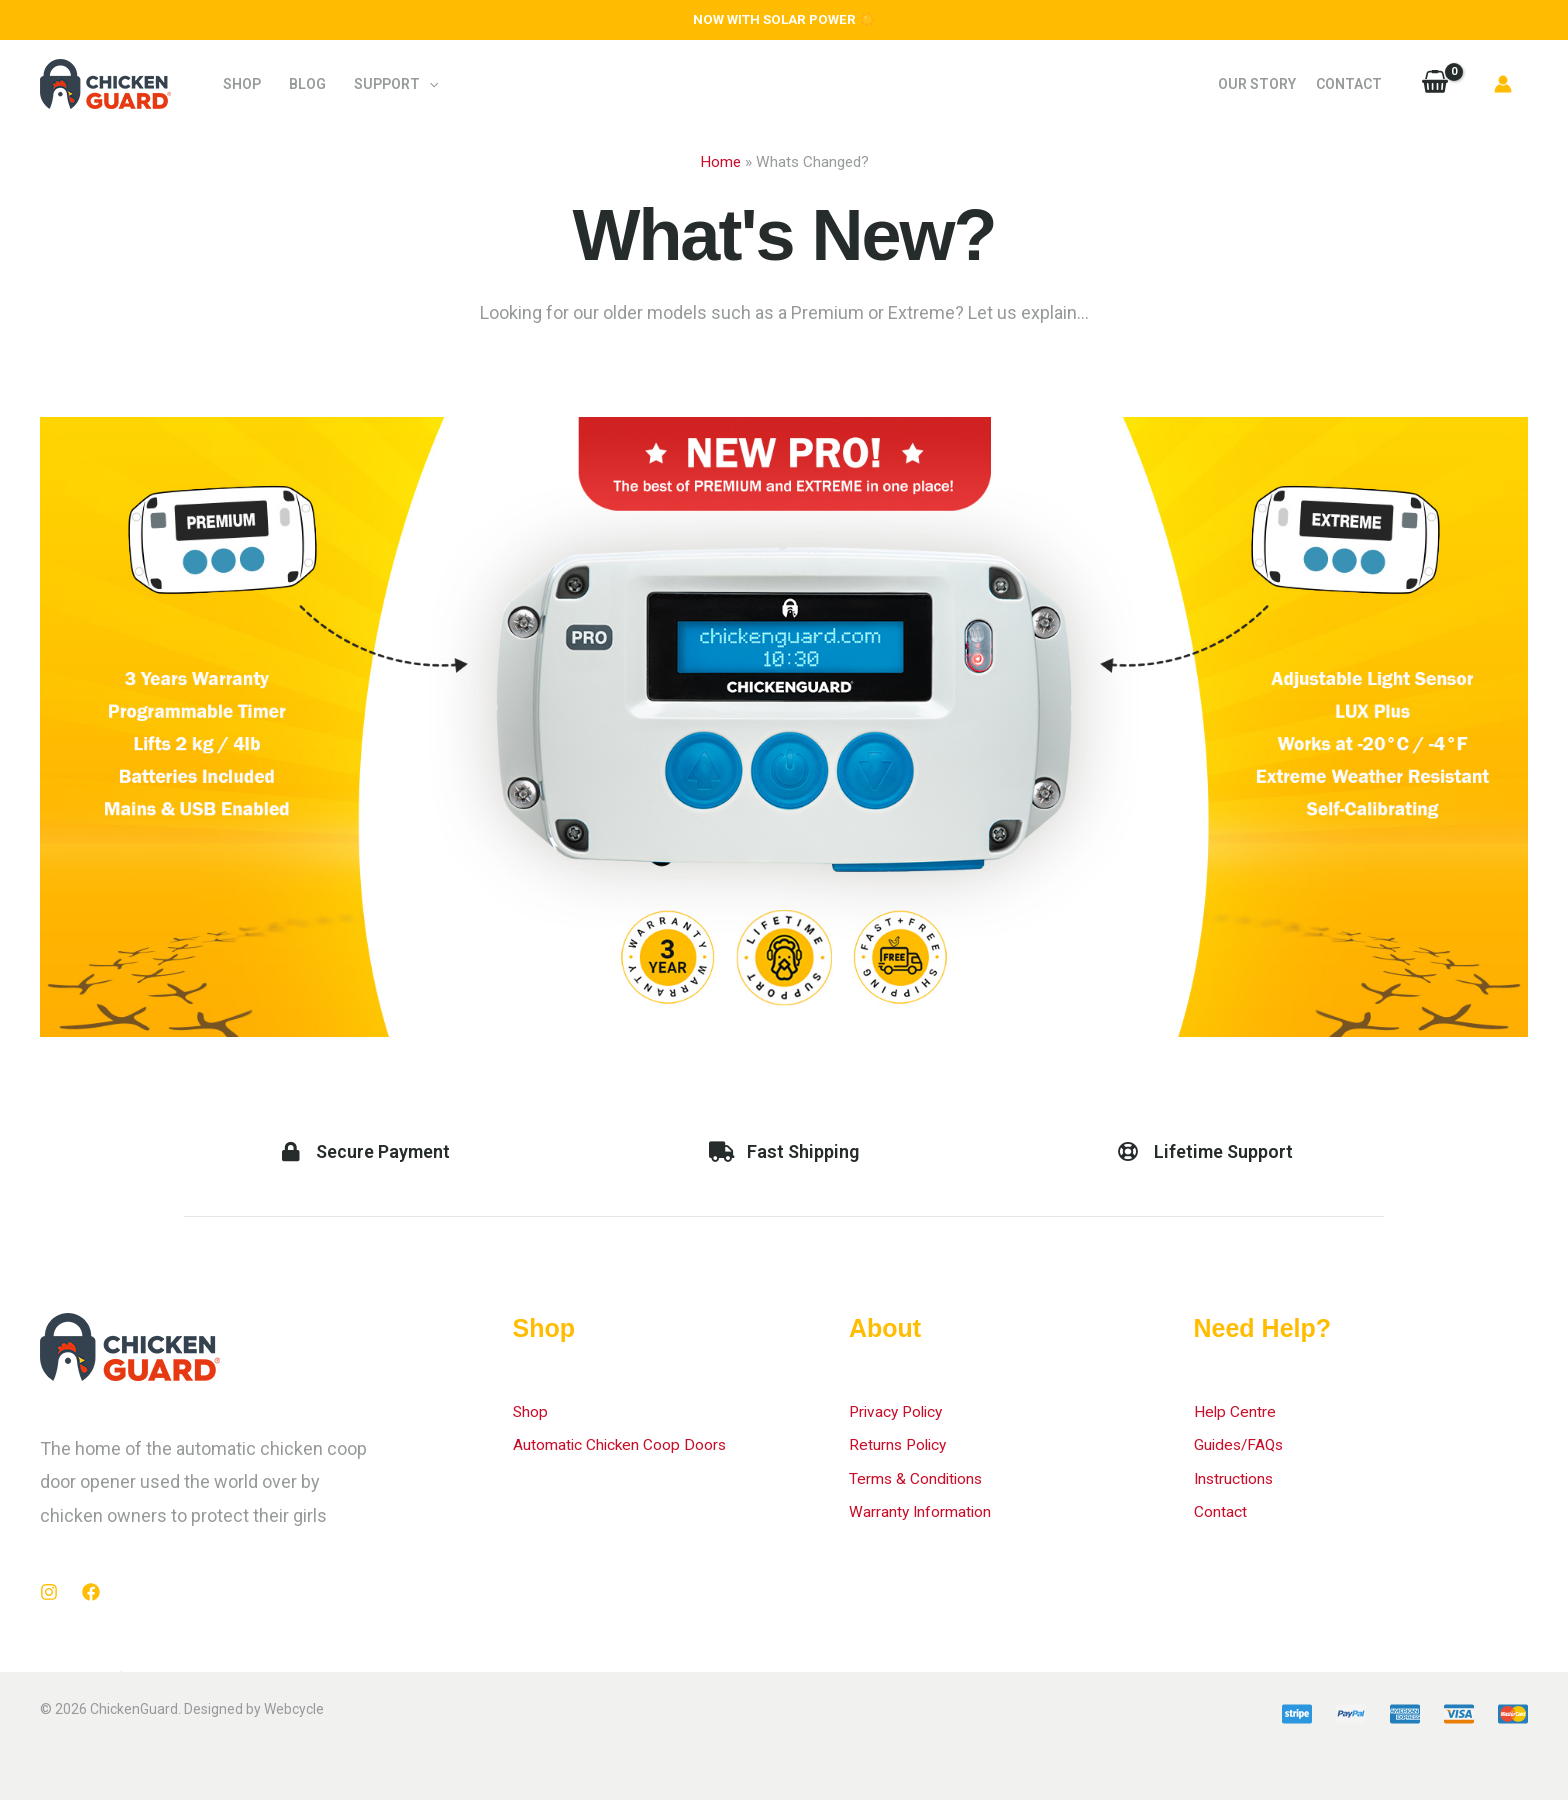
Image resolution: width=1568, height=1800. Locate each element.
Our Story (1257, 84)
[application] (429, 84)
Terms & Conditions (927, 1477)
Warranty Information (933, 1510)
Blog (307, 84)
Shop (242, 84)
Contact (1349, 84)
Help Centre (1241, 1410)
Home (720, 162)
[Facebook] (91, 1592)
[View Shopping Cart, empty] (1435, 84)
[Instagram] (49, 1592)
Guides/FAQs (1246, 1443)
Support (396, 84)
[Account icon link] (1503, 84)
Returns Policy (906, 1443)
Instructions (1242, 1477)
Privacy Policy (904, 1410)
